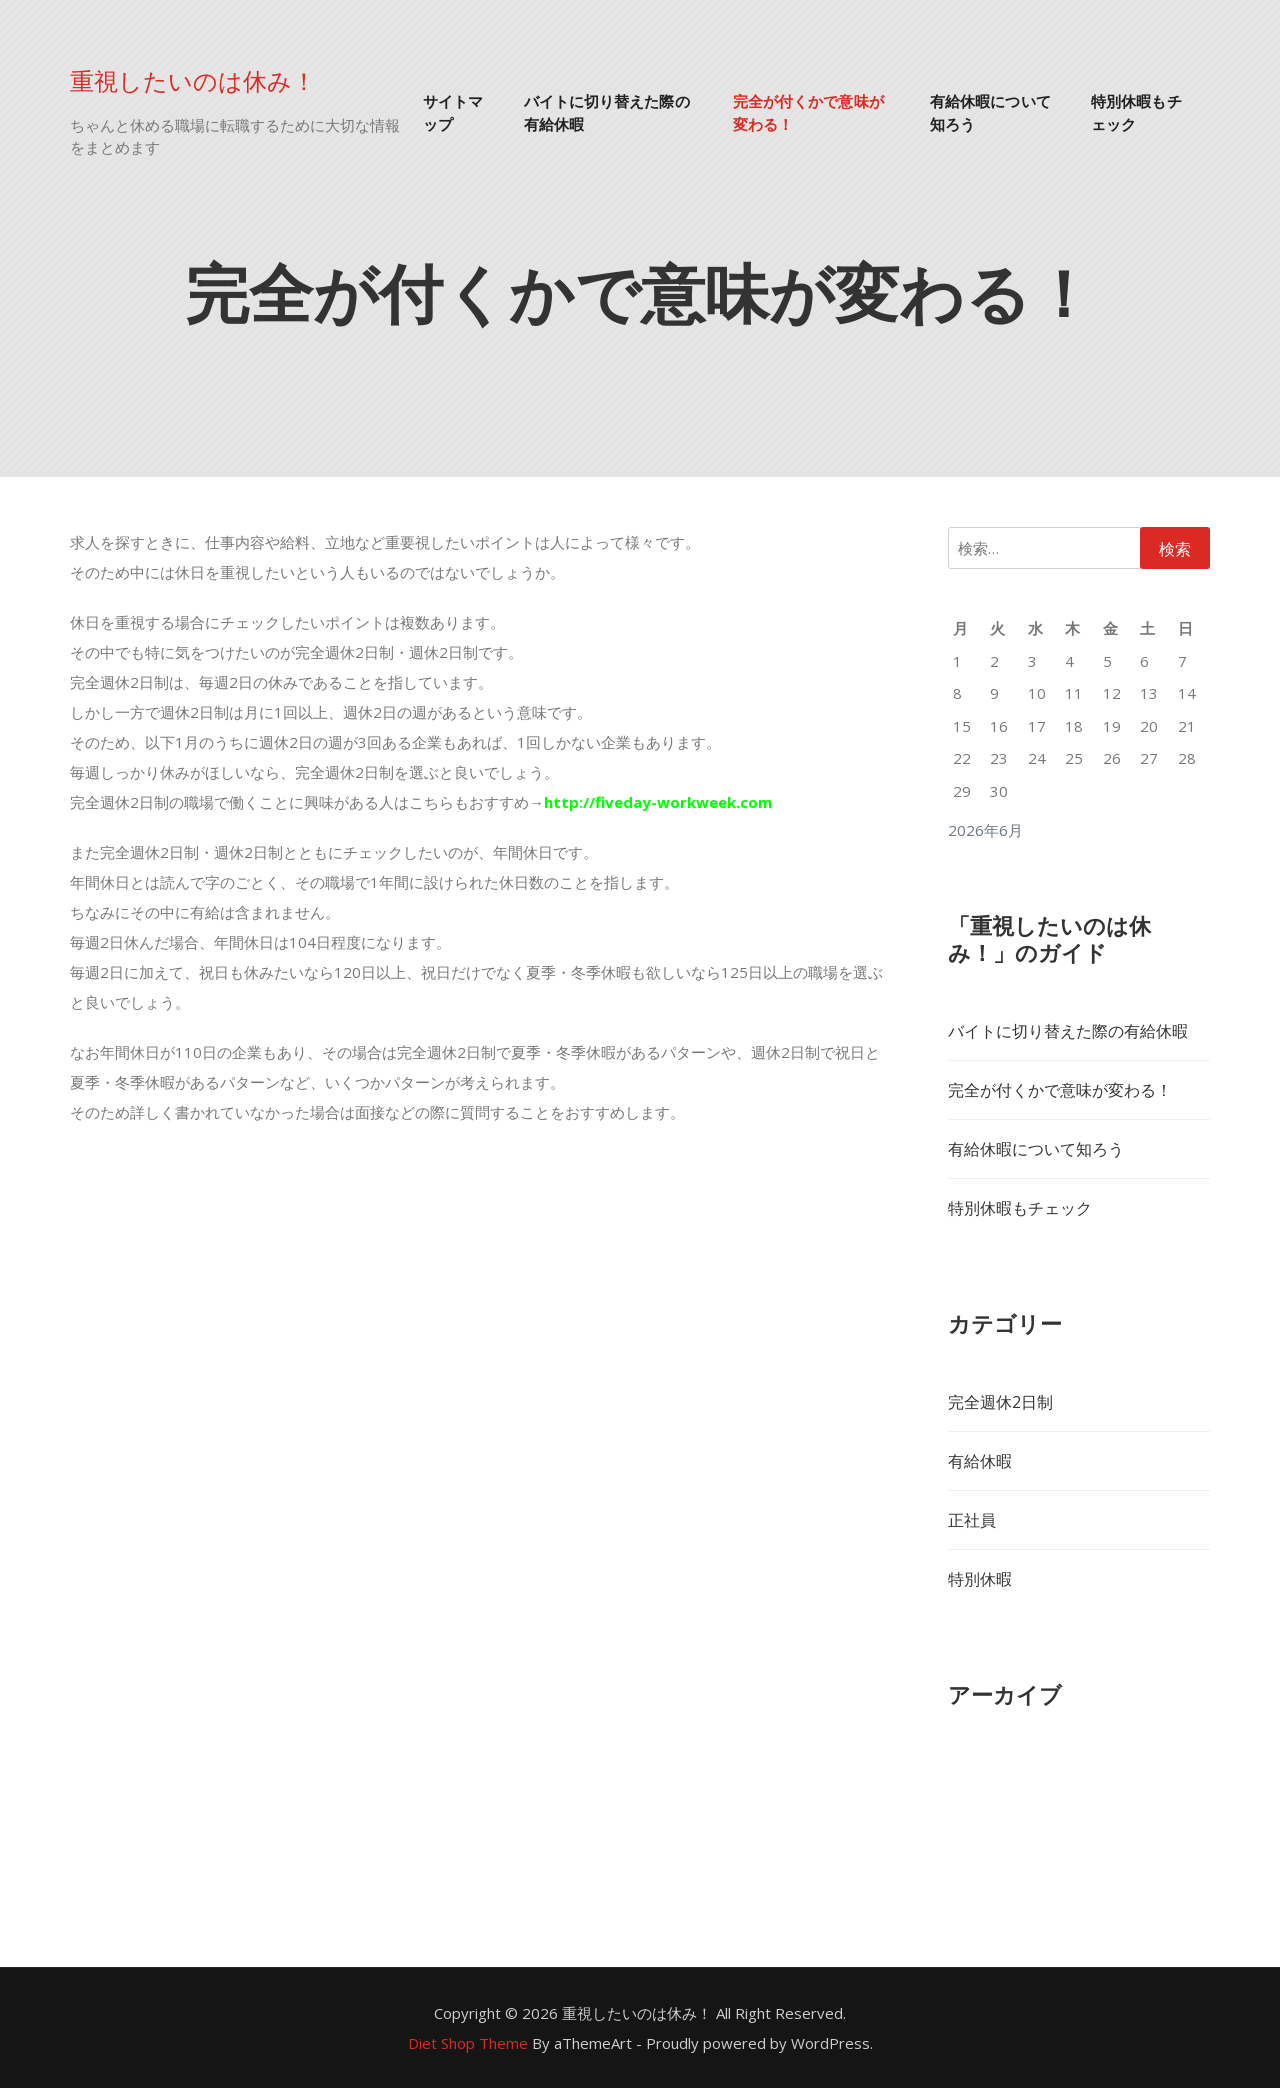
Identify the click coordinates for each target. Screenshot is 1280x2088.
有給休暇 (980, 1461)
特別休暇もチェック (1136, 111)
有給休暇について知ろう (990, 111)
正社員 (972, 1520)
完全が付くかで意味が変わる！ (808, 111)
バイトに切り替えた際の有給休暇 (607, 111)
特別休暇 (980, 1579)
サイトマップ (453, 111)
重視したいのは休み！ (193, 79)
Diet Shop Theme (468, 2043)
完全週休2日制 (1000, 1402)
